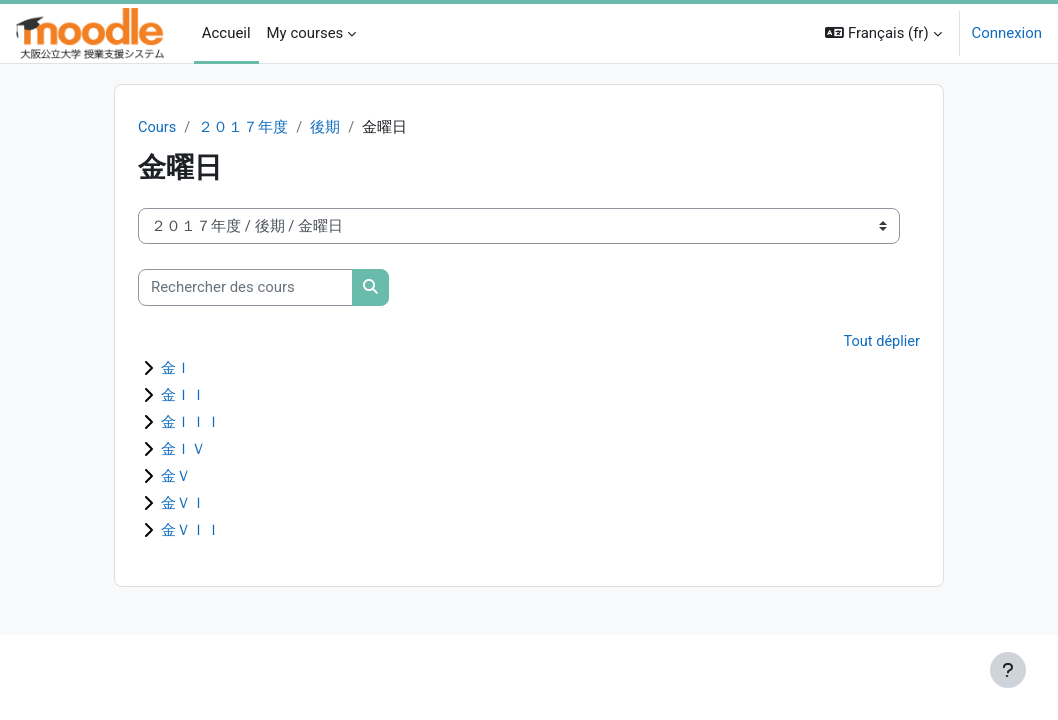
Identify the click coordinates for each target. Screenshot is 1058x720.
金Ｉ (176, 370)
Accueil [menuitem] (226, 33)
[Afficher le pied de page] (1008, 670)
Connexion (1007, 33)
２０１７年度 (244, 128)
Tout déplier (881, 342)
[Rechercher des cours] (245, 288)
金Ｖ (176, 478)
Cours (157, 128)
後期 (327, 128)
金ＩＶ (183, 451)
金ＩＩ (183, 397)
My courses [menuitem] (305, 33)
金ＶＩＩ (191, 532)
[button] (883, 33)
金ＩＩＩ (191, 424)
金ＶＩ (183, 505)
